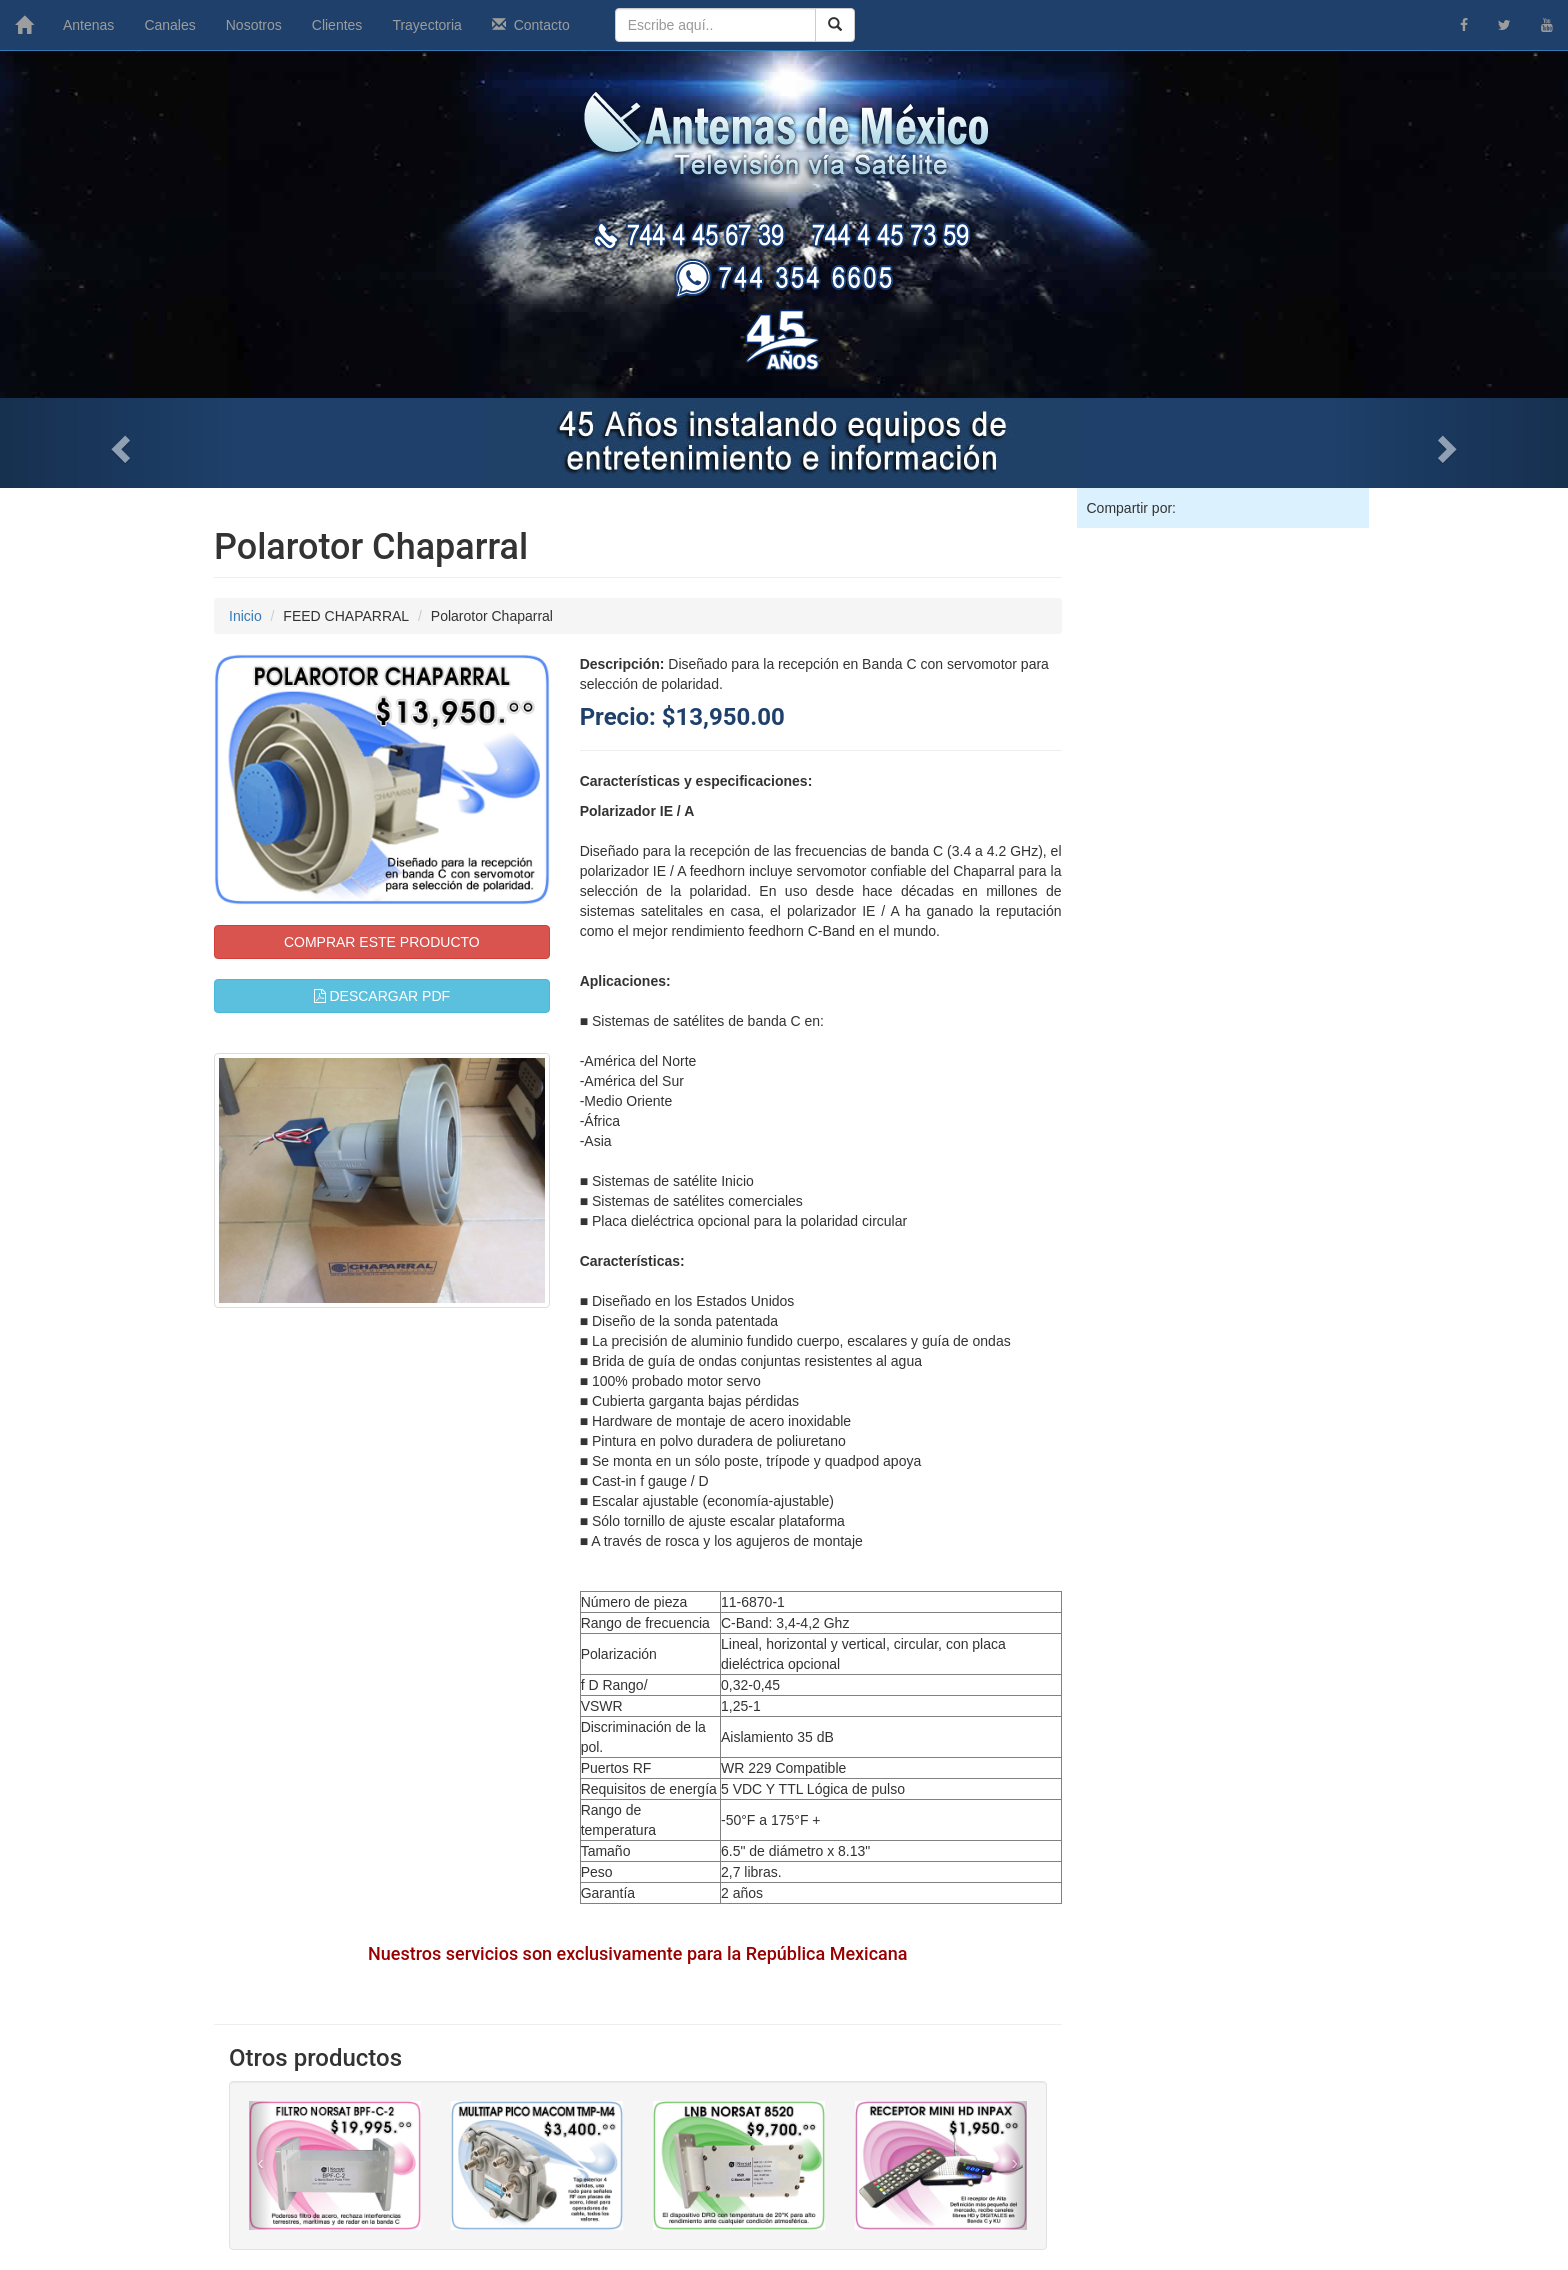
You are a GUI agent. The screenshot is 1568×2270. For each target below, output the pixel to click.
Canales (169, 25)
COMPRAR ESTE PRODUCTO (382, 942)
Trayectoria (427, 25)
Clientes (337, 25)
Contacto (531, 25)
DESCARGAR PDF (382, 996)
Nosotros (254, 25)
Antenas (88, 25)
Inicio (245, 616)
